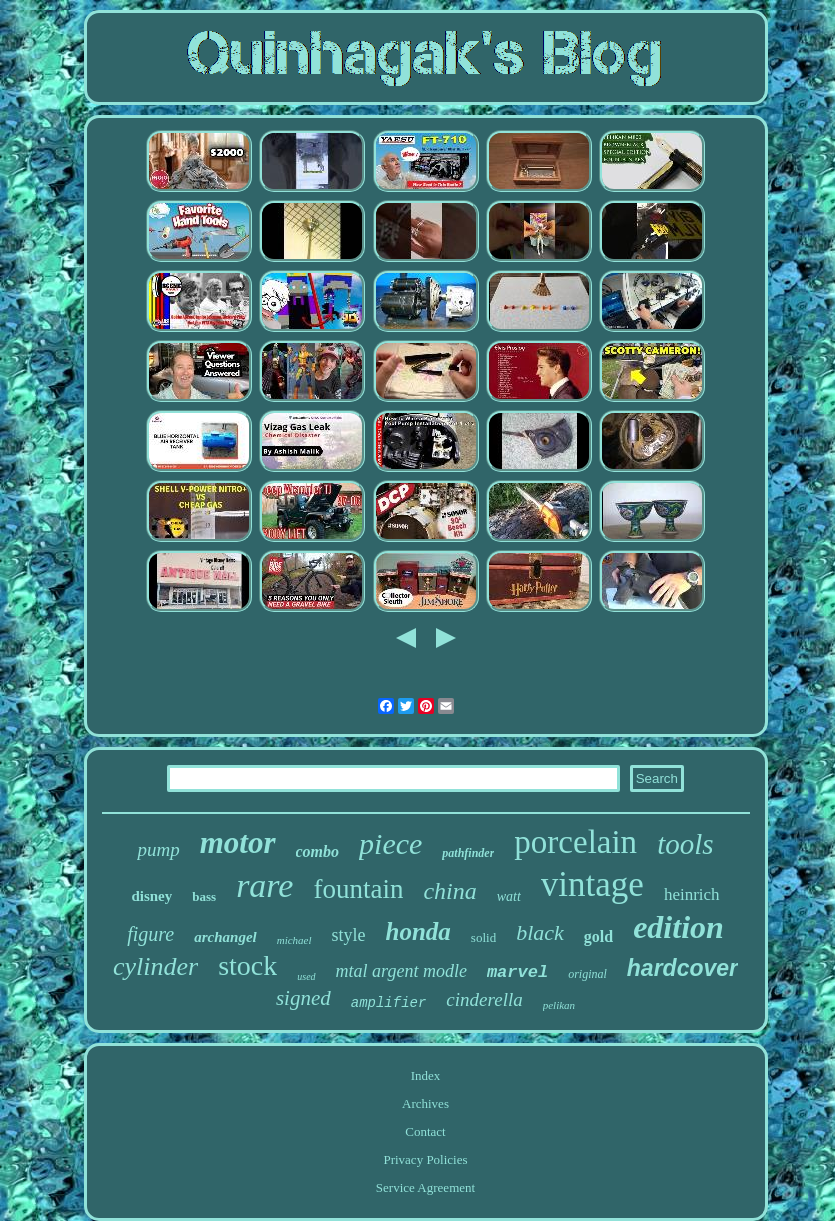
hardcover (682, 968)
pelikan (559, 1005)
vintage (592, 884)
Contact (425, 1131)
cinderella (484, 999)
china (449, 891)
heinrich (692, 894)
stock (247, 965)
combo (318, 851)
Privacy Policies (425, 1159)
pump (158, 849)
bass (204, 896)
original (587, 974)
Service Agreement (425, 1187)
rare (264, 885)
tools (685, 844)
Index (426, 1075)
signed (303, 998)
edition (678, 927)
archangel (225, 937)
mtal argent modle (401, 971)
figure (150, 934)
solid (483, 937)
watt (509, 896)
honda (418, 931)
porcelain (575, 842)
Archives (425, 1103)
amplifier (389, 1003)
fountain (358, 889)
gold (598, 936)
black (540, 932)
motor (238, 842)
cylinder (155, 966)
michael (294, 940)
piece (390, 843)
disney (151, 896)
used (306, 976)
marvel (517, 972)
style (349, 935)
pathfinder (468, 853)
